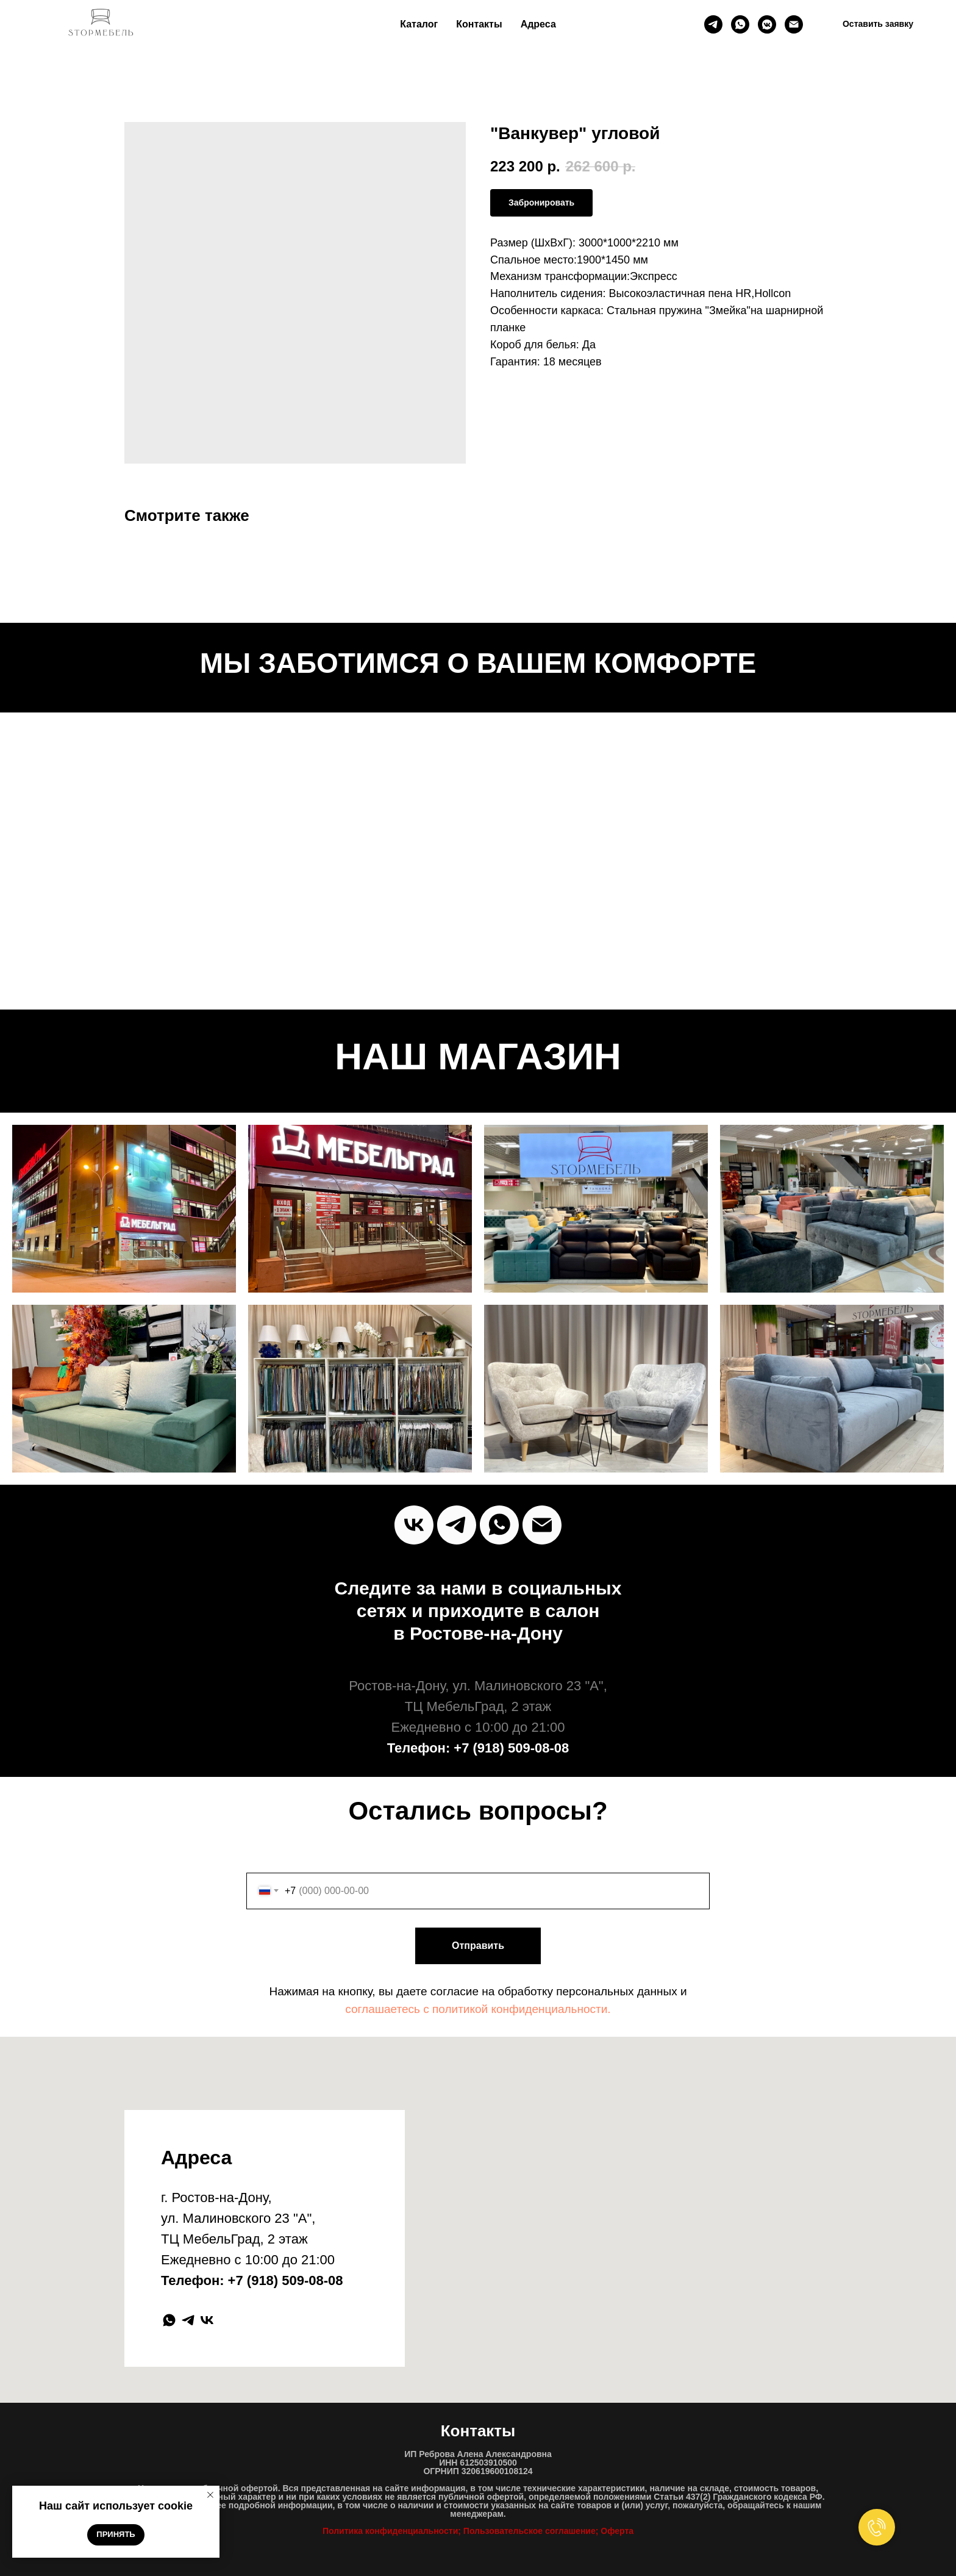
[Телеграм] (713, 24)
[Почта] (794, 24)
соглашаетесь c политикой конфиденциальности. (477, 2009)
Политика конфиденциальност (388, 2531)
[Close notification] (210, 2495)
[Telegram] (456, 1525)
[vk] (413, 1525)
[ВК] (767, 24)
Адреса (538, 24)
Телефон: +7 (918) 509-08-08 (478, 1748)
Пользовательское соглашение (529, 2531)
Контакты (479, 24)
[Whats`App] (499, 1525)
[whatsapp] (740, 24)
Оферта (617, 2531)
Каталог (419, 24)
